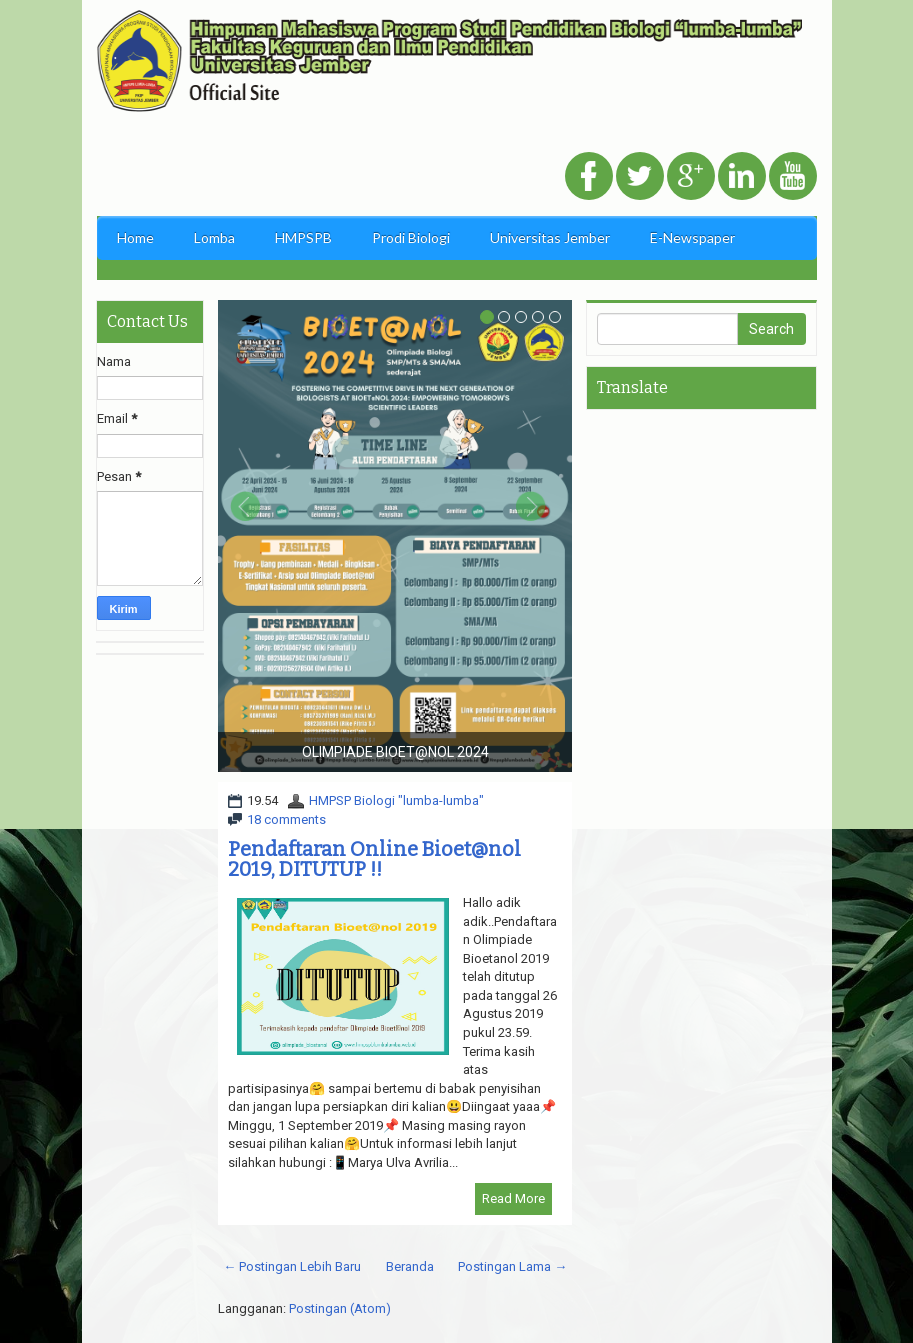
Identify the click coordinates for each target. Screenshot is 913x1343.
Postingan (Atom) (340, 1308)
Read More (513, 1198)
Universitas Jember (550, 237)
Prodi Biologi (411, 237)
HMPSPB (303, 237)
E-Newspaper (692, 237)
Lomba (214, 237)
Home (135, 237)
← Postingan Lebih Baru (292, 1266)
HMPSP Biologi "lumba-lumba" (396, 800)
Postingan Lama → (512, 1266)
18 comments (286, 819)
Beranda (410, 1266)
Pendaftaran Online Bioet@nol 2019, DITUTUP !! (374, 859)
